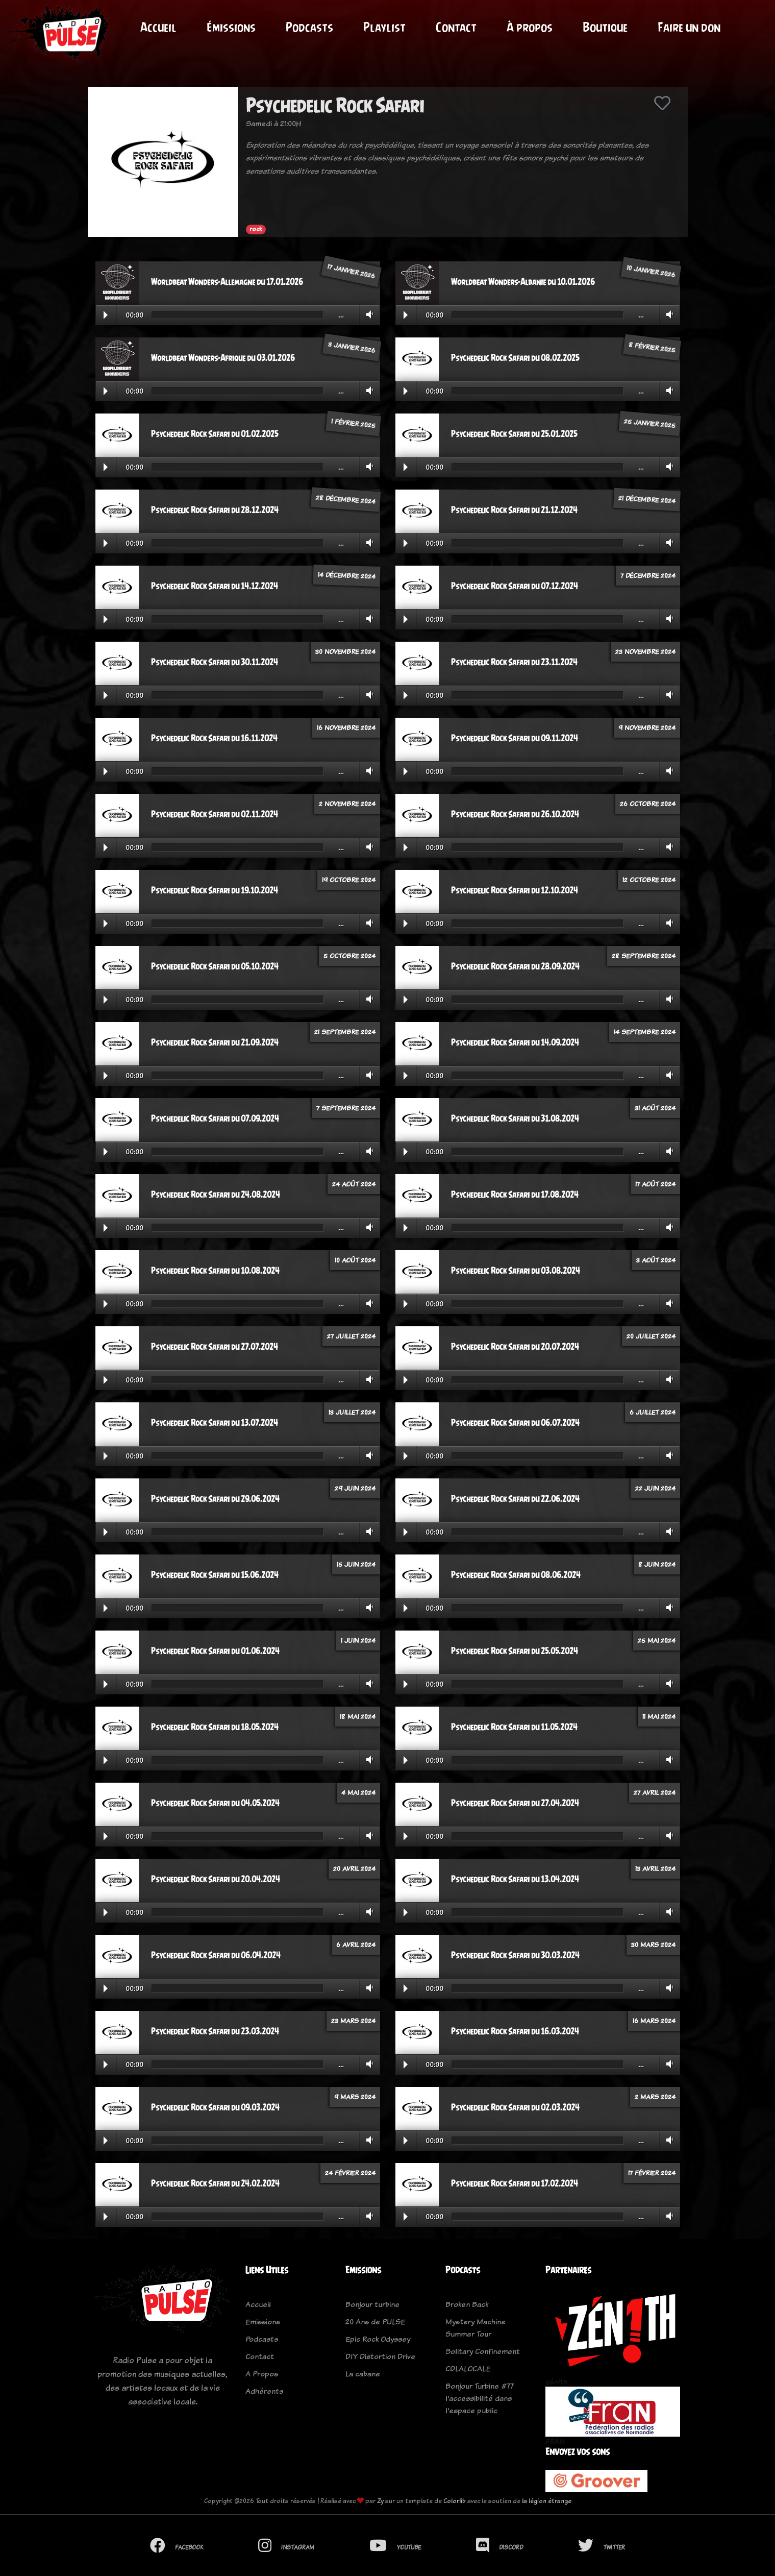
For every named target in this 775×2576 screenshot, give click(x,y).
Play (106, 315)
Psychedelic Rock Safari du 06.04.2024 (216, 1955)
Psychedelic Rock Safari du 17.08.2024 (515, 1194)
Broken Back (466, 2304)
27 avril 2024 (655, 1792)
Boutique (605, 27)
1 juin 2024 (358, 1640)
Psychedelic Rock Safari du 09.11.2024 (514, 738)
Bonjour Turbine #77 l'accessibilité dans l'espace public (479, 2398)
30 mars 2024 (653, 1944)
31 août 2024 (655, 1107)
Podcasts (309, 27)
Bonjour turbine (372, 2304)
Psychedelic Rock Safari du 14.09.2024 (515, 1042)
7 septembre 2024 (346, 1107)
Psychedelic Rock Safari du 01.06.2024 (215, 1651)
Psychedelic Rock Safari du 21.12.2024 (514, 510)
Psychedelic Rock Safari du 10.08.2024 (215, 1270)
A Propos (261, 2373)
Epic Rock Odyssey (377, 2339)
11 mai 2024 (659, 1716)
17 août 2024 (655, 1183)
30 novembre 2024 (345, 651)
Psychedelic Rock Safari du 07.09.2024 (215, 1118)
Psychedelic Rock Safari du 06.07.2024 (515, 1422)
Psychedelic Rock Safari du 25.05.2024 (514, 1651)
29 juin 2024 (355, 1488)
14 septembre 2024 (645, 1031)
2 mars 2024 (655, 2096)
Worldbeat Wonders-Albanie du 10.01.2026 (523, 281)
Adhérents (264, 2391)
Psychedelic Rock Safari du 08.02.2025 (515, 357)
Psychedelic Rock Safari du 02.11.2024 (214, 814)
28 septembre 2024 (644, 955)
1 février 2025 (353, 423)
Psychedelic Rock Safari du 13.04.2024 (515, 1879)
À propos (530, 27)
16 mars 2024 (654, 2020)
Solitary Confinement (482, 2351)
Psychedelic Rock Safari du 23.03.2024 (215, 2031)
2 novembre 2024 (347, 803)
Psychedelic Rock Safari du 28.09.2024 (515, 966)
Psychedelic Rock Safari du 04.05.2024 (215, 1803)
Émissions (231, 27)
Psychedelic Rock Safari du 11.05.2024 (514, 1727)
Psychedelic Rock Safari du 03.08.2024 (515, 1270)
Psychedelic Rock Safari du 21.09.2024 (215, 1042)
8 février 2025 (652, 346)
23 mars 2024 (353, 2020)
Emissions (262, 2321)
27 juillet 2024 (351, 1336)
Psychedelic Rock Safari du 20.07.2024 (515, 1346)
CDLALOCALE (467, 2368)
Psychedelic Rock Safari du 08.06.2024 (516, 1574)
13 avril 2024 (655, 1868)
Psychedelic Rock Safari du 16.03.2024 (515, 2031)
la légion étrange (546, 2500)
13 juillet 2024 (352, 1412)
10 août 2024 (355, 1260)
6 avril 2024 (356, 1944)
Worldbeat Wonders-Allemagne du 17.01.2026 (227, 281)
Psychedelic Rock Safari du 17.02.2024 (514, 2183)
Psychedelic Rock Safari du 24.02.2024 (215, 2183)
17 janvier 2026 (351, 270)
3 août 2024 (656, 1260)
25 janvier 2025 (649, 423)
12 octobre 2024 (649, 879)
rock (255, 229)
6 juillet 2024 (653, 1412)
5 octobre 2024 (349, 955)
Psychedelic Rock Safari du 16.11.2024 (214, 738)
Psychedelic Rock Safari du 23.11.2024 (514, 662)
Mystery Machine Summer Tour (475, 2327)
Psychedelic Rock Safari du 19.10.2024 (214, 890)
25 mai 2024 (657, 1640)
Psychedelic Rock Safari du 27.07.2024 (214, 1346)
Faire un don (689, 27)
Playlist (384, 27)
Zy (380, 2500)
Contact (456, 27)
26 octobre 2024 (648, 803)
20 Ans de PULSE (375, 2321)
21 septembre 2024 (345, 1031)
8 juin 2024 (657, 1564)
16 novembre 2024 (346, 727)
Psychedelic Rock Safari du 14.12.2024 (214, 586)
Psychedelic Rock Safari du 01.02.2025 (214, 434)
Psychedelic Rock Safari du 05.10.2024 (215, 966)
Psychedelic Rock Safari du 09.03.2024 (215, 2107)
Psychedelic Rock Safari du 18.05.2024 (215, 1727)
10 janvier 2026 (651, 271)
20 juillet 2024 (651, 1336)
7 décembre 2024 (648, 575)
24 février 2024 (350, 2172)
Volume (367, 314)
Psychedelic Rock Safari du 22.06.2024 (515, 1498)
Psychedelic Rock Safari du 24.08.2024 (215, 1194)
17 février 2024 (652, 2172)
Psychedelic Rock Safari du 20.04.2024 (215, 1879)
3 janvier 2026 (352, 347)
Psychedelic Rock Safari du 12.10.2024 (514, 890)
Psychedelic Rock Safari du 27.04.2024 (515, 1803)
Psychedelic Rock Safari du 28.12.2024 (215, 510)
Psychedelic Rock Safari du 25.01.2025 (514, 434)
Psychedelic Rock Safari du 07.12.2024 (514, 586)
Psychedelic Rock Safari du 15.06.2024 (215, 1574)
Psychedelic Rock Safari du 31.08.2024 (515, 1118)
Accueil (158, 27)
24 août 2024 (354, 1183)
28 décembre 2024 (345, 499)
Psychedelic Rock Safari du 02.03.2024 (515, 2107)
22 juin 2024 (655, 1488)
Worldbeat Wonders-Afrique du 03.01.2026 (223, 357)
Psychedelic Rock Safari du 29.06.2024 (215, 1498)
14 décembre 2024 (346, 575)
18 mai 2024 (358, 1716)
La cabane (362, 2373)
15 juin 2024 (356, 1564)
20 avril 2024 (354, 1868)
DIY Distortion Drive (380, 2356)
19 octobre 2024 (349, 879)
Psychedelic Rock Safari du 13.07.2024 (214, 1422)
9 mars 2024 (355, 2096)
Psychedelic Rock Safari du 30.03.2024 (515, 1955)
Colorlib (454, 2500)
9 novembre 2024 (647, 727)
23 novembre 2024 (645, 651)
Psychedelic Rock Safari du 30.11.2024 (214, 662)
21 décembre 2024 (647, 499)
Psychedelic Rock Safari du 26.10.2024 (515, 814)
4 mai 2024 (358, 1792)
